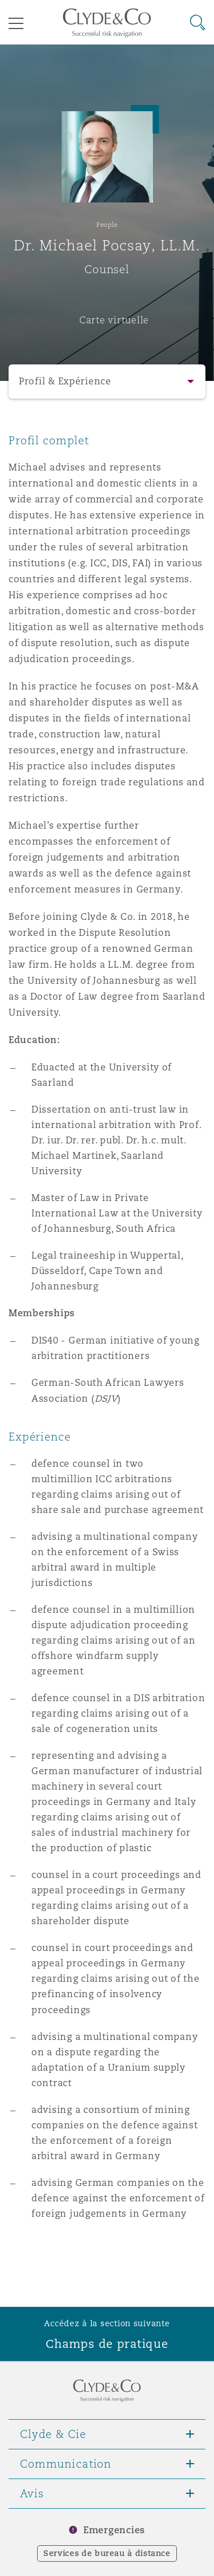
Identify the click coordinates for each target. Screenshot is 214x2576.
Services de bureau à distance (107, 2553)
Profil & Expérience (65, 381)
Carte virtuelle (114, 320)
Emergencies (114, 2530)
